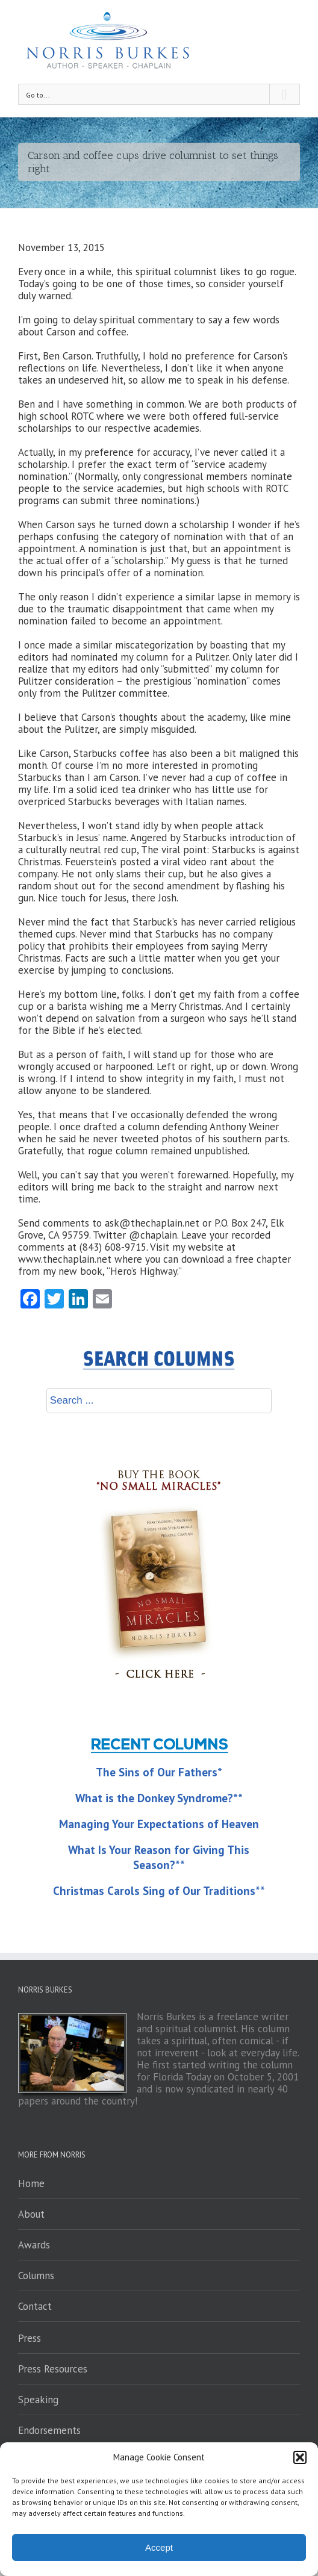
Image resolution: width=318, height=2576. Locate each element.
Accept (159, 2547)
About (31, 2214)
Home (31, 2183)
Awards (34, 2244)
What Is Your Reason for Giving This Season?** (158, 1857)
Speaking (38, 2399)
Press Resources (52, 2368)
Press (29, 2338)
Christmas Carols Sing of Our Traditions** (159, 1891)
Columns (36, 2275)
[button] (300, 2457)
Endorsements (49, 2430)
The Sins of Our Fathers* (159, 1772)
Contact (35, 2306)
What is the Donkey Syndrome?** (159, 1798)
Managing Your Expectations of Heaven (159, 1824)
